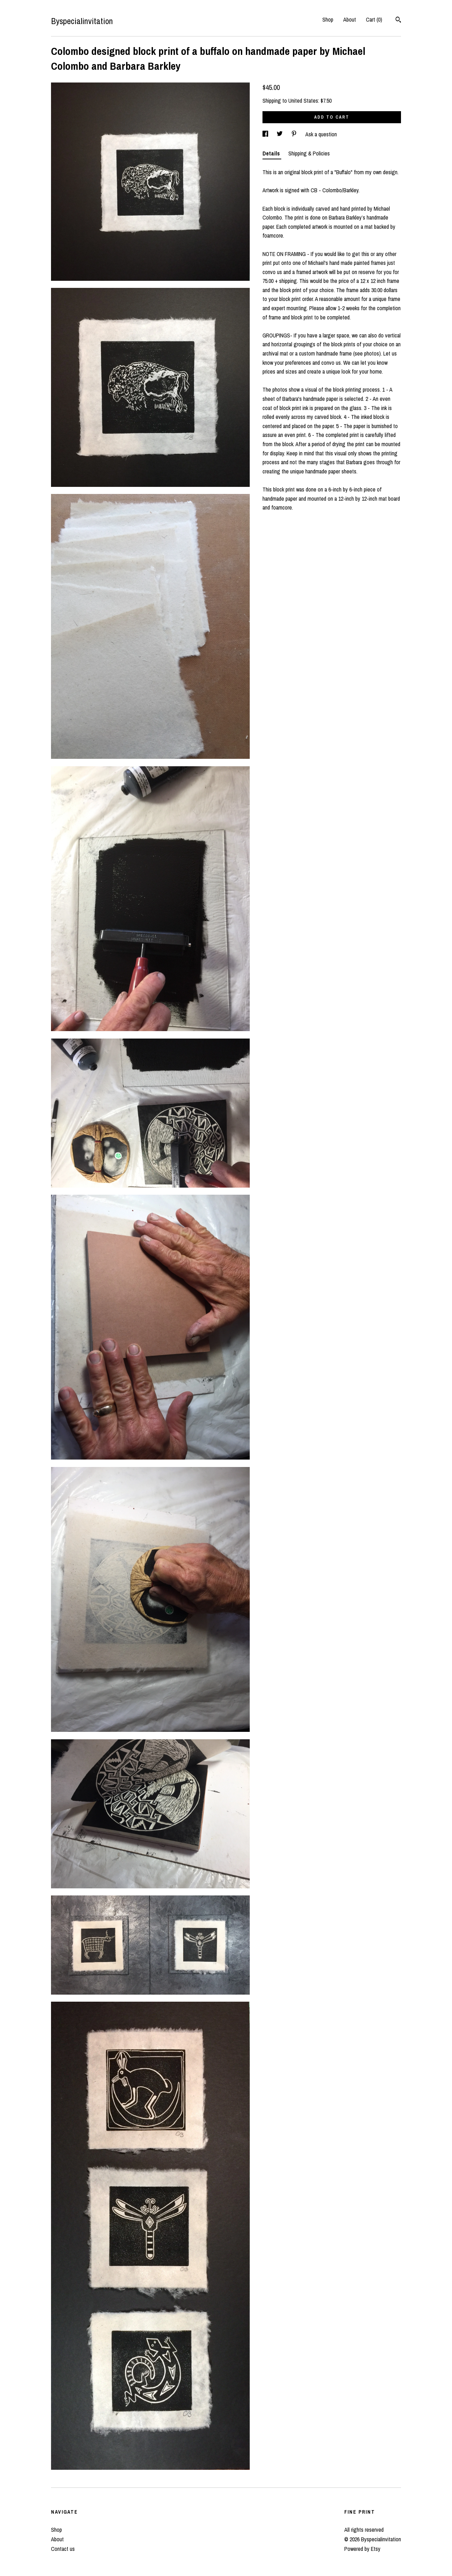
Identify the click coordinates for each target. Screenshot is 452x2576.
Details (271, 153)
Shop (327, 19)
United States (303, 100)
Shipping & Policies (309, 153)
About (349, 19)
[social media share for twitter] (280, 134)
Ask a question (321, 134)
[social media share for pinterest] (294, 134)
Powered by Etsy (362, 2549)
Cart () (374, 19)
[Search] (398, 20)
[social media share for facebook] (266, 134)
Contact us (63, 2549)
